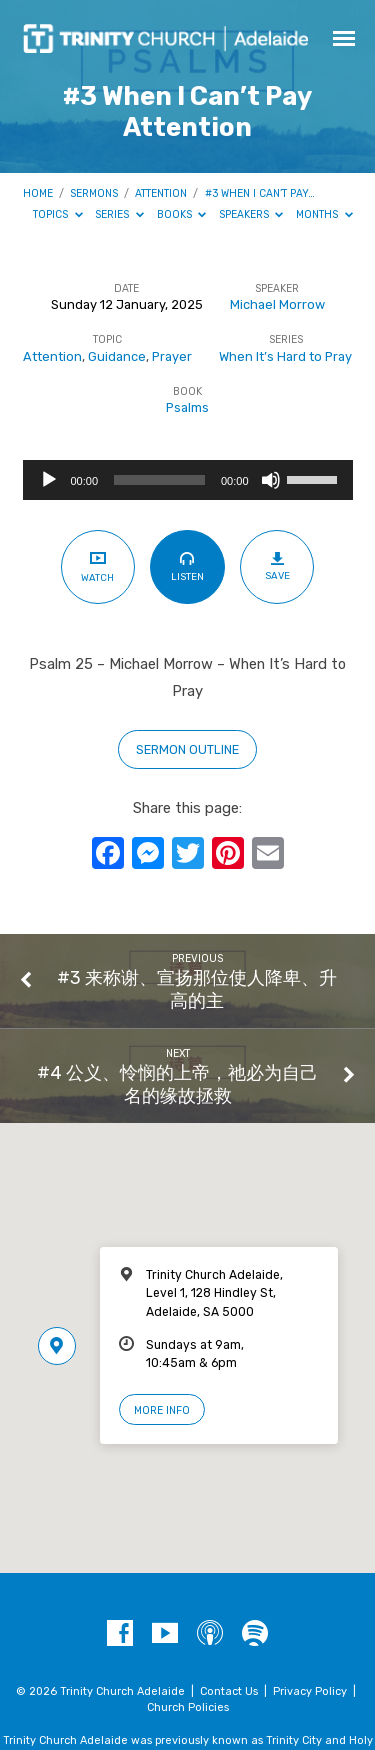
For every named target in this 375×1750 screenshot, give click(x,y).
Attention (161, 193)
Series (119, 214)
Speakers (251, 214)
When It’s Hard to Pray (285, 356)
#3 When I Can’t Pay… (260, 193)
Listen (187, 566)
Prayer (172, 356)
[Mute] (271, 480)
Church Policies (188, 1707)
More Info (162, 1410)
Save (277, 566)
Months (324, 214)
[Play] (49, 480)
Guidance (117, 356)
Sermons (94, 193)
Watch (97, 566)
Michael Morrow (277, 304)
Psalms (187, 407)
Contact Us (229, 1691)
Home (38, 193)
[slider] (159, 480)
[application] (188, 480)
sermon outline (187, 749)
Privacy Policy (310, 1691)
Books (182, 214)
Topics (58, 214)
